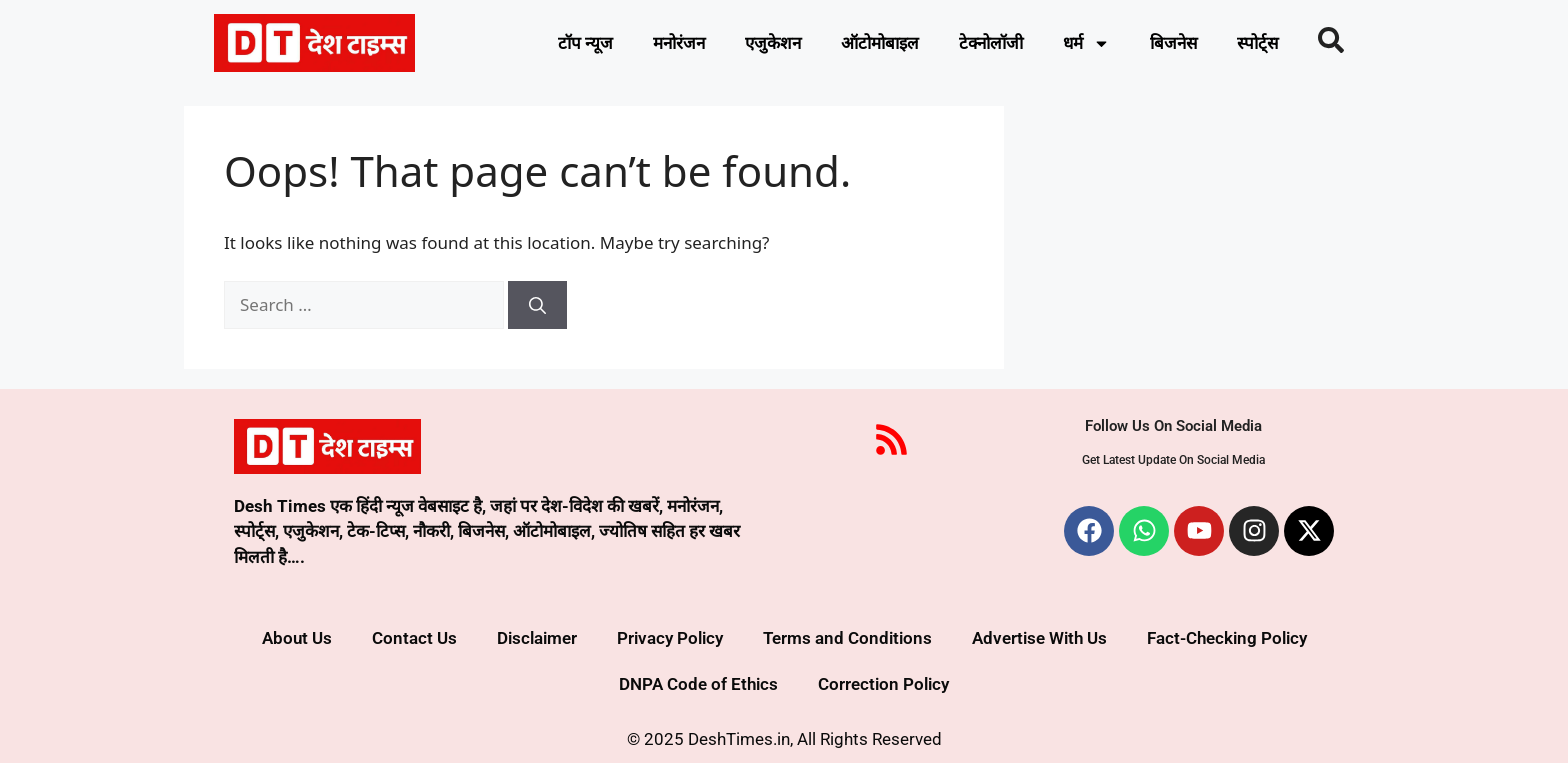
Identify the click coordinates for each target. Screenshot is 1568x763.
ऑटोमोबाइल (880, 43)
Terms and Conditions (847, 638)
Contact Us (414, 638)
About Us (297, 638)
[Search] (537, 305)
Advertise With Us (1039, 638)
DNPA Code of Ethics (698, 684)
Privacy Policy (670, 638)
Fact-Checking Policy (1227, 638)
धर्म (1086, 43)
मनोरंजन (679, 43)
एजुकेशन (773, 43)
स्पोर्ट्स (1257, 43)
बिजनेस (1173, 43)
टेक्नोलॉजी (991, 43)
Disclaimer (537, 638)
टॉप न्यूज (585, 43)
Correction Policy (883, 684)
